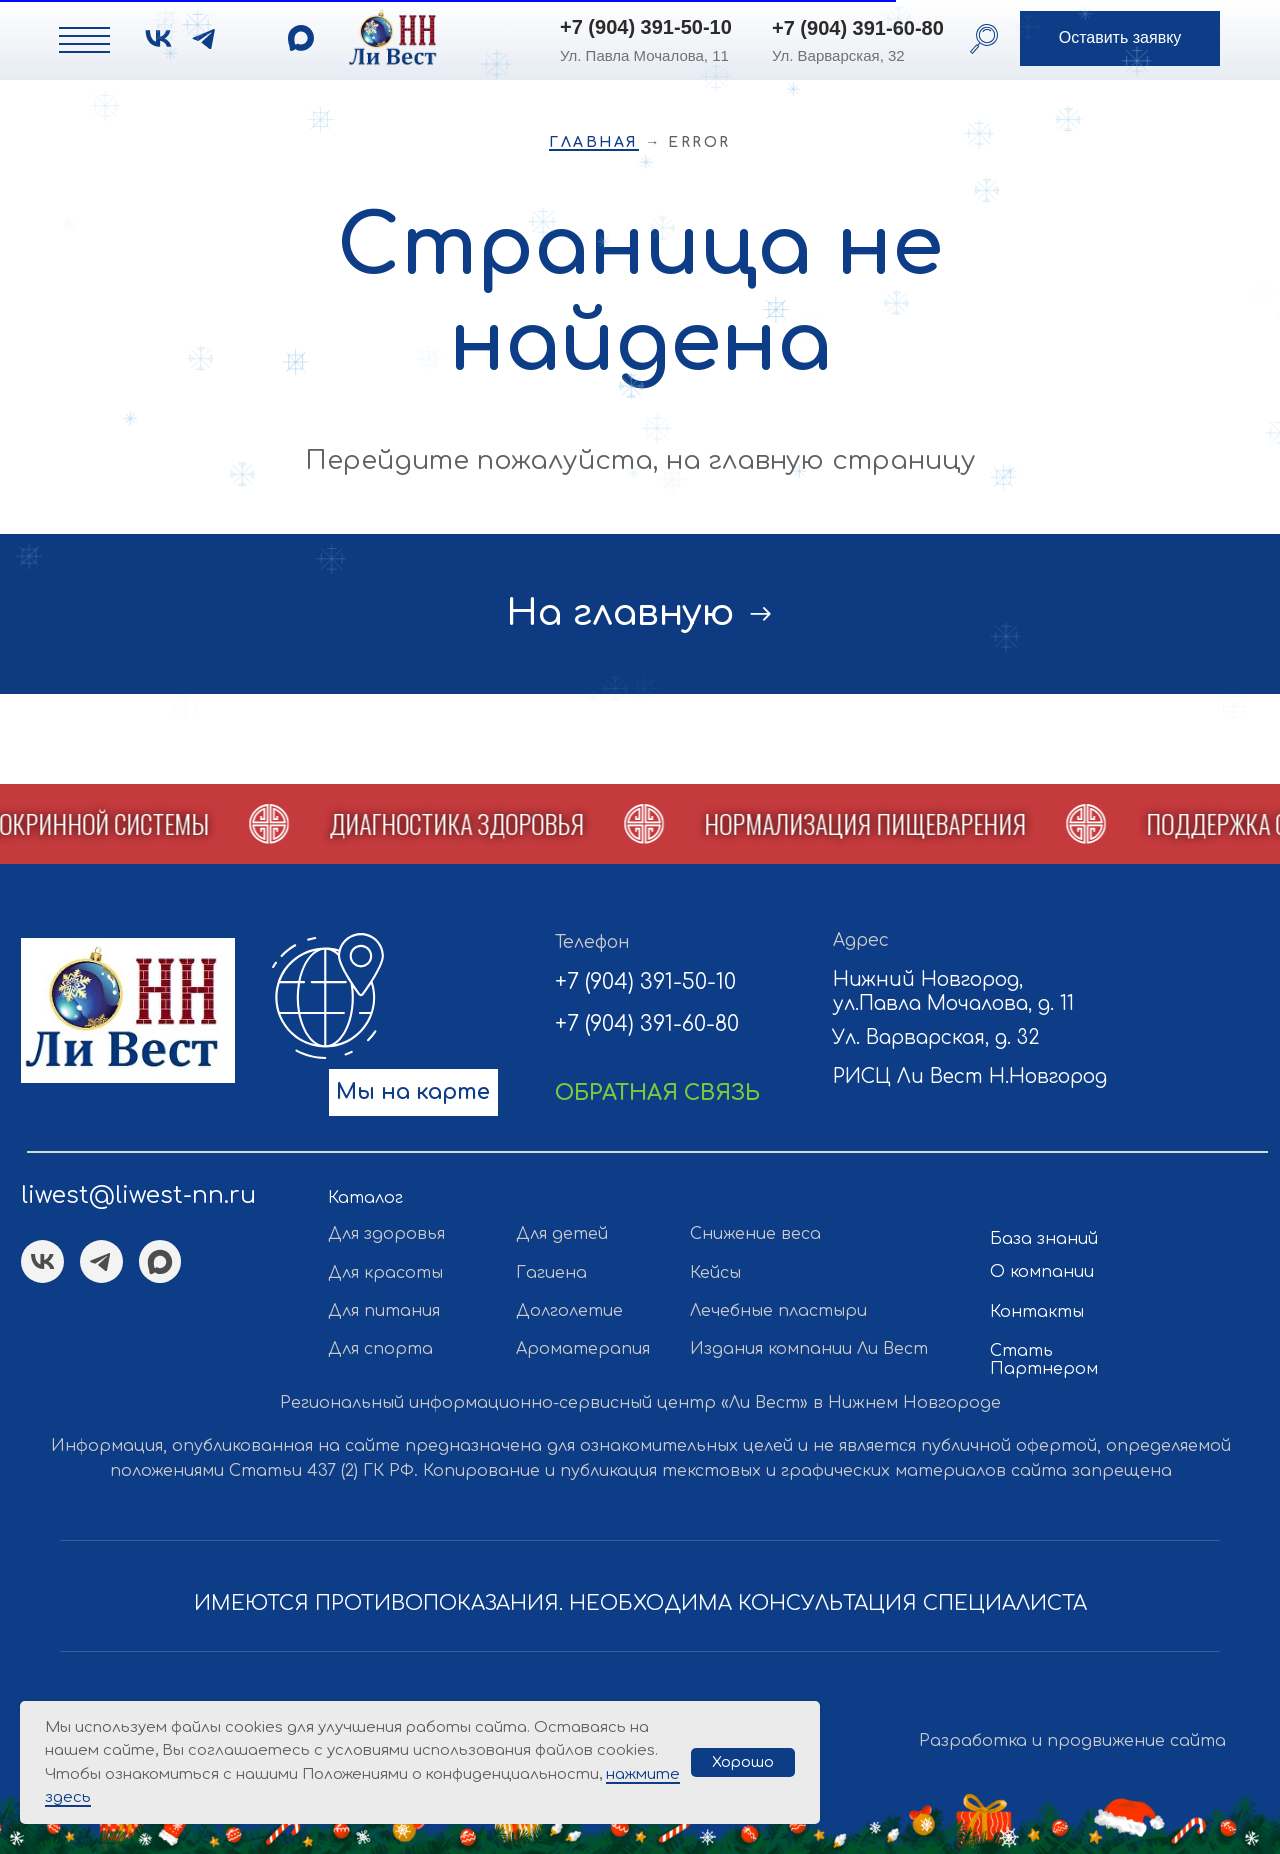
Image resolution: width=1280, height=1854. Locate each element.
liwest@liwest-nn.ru (138, 1195)
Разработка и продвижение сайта (1072, 1741)
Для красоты (385, 1273)
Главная (594, 142)
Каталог (365, 1198)
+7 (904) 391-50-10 (646, 27)
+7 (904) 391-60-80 (858, 28)
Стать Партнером (1044, 1360)
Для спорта (380, 1349)
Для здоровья (386, 1234)
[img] (301, 38)
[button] (1120, 38)
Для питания (384, 1311)
